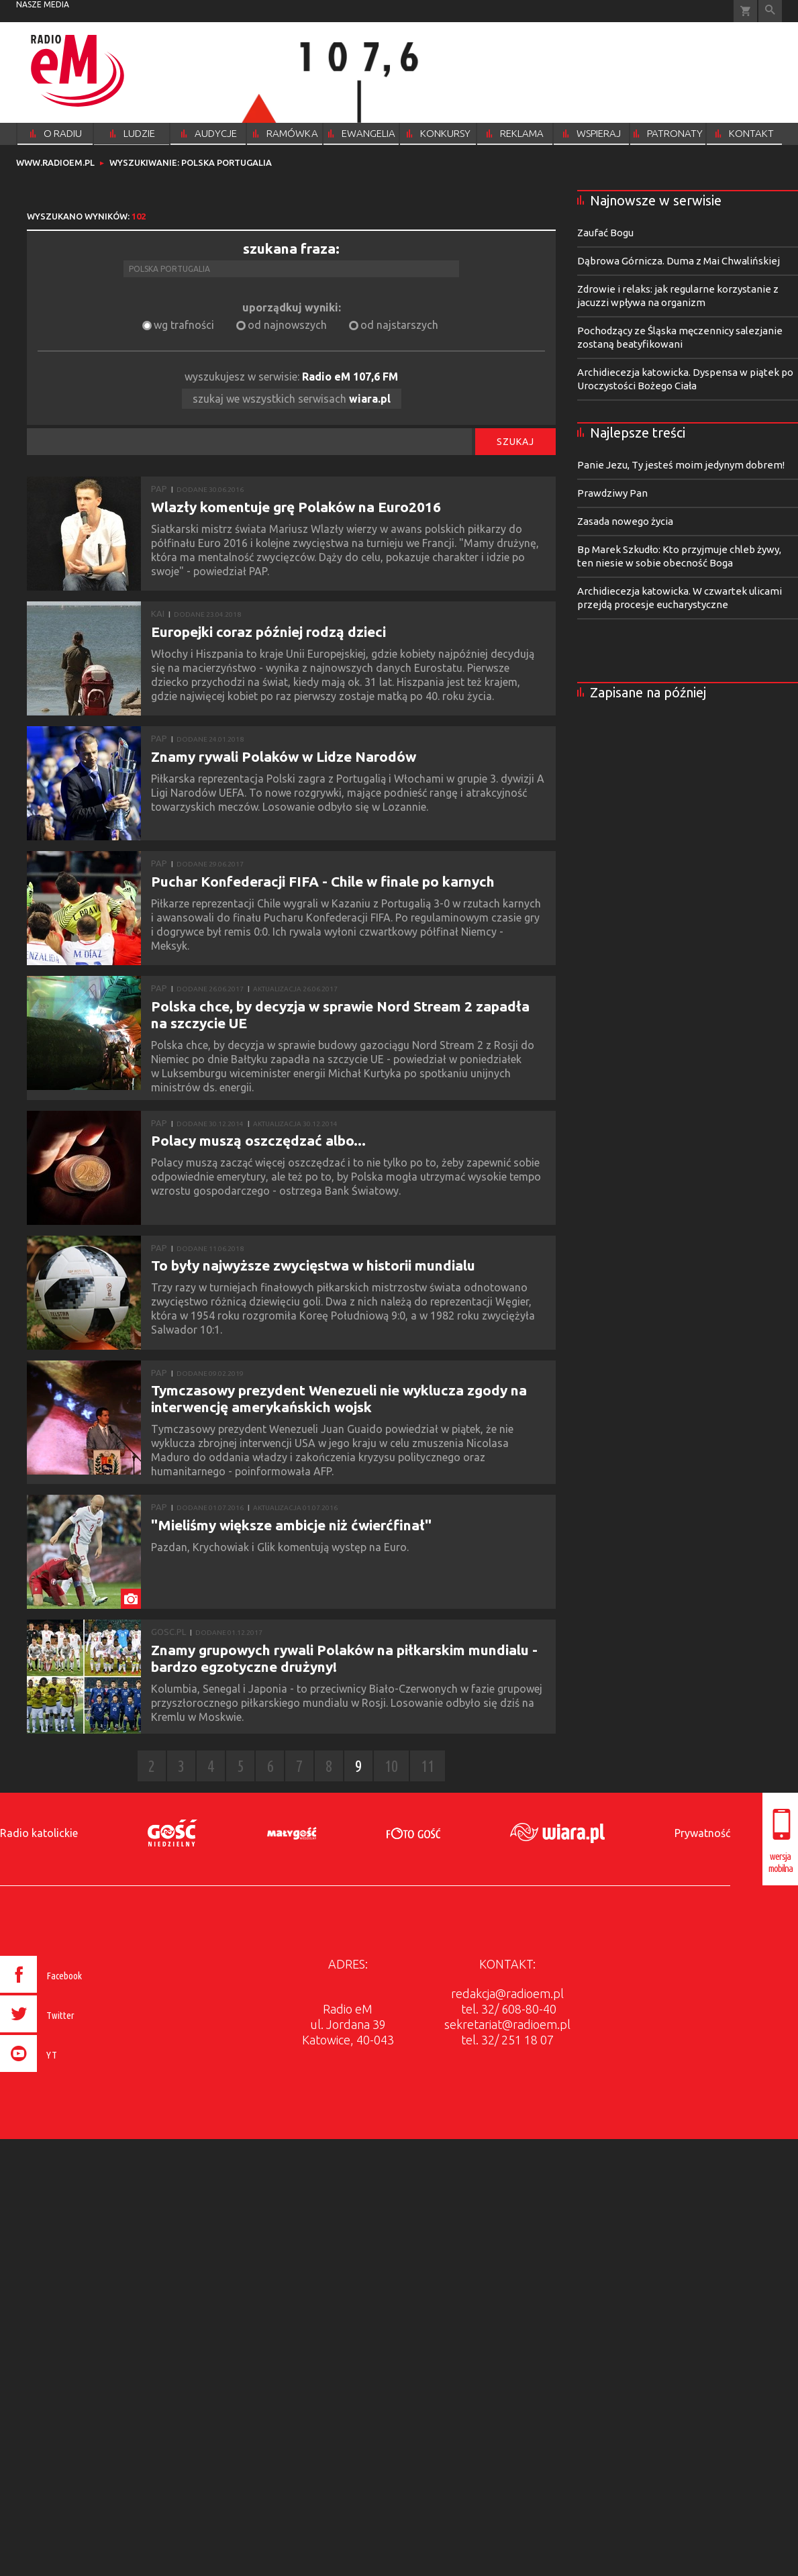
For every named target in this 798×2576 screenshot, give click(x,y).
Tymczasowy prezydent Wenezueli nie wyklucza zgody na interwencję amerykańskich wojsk (339, 1398)
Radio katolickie (39, 1833)
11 (427, 1766)
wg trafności (184, 325)
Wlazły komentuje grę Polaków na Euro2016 (296, 507)
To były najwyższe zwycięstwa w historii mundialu (313, 1265)
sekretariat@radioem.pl (507, 2024)
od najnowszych (287, 325)
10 (391, 1766)
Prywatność (702, 1833)
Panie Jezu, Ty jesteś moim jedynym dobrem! (681, 464)
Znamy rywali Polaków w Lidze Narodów (283, 756)
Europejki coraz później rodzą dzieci (268, 632)
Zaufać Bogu (605, 232)
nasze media (42, 4)
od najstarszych (399, 325)
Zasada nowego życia (625, 521)
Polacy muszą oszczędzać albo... (258, 1140)
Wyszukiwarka (770, 11)
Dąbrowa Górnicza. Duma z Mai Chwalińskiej (678, 260)
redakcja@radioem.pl (507, 1993)
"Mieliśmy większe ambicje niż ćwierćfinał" (291, 1525)
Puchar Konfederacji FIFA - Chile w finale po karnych (323, 881)
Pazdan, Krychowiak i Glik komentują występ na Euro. (281, 1547)
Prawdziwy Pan (612, 493)
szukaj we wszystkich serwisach (292, 399)
